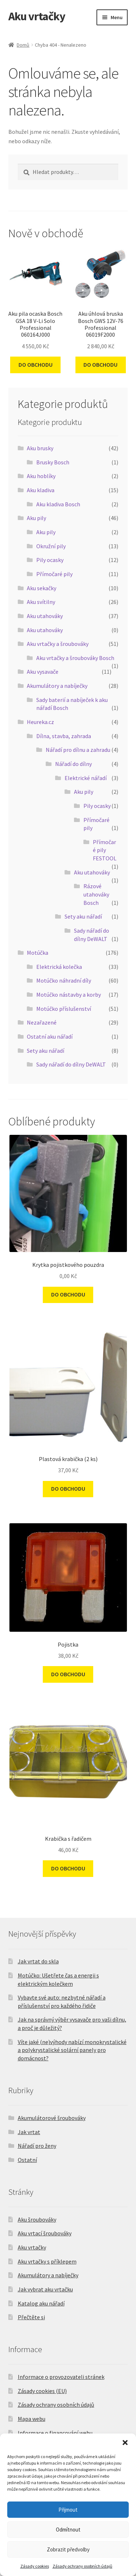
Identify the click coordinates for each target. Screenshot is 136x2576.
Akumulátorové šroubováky (52, 2117)
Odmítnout (68, 2529)
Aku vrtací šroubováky (44, 2233)
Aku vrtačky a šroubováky (57, 643)
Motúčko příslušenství (63, 1008)
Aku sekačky (41, 588)
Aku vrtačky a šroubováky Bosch (75, 657)
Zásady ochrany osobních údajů (82, 2566)
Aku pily (36, 517)
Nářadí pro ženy (37, 2145)
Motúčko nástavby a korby (68, 994)
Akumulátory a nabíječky (57, 685)
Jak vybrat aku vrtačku (45, 2289)
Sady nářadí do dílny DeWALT (71, 1064)
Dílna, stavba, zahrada (63, 736)
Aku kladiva (40, 490)
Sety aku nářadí (83, 916)
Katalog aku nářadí (41, 2303)
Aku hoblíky (41, 476)
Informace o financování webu (55, 2432)
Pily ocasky (49, 559)
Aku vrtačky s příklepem (47, 2261)
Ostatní (27, 2159)
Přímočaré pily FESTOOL (104, 850)
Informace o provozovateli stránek (61, 2376)
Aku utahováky (45, 615)
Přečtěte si (31, 2317)
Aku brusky (40, 448)
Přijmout (68, 2509)
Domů (23, 45)
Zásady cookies (34, 2566)
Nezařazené (42, 1022)
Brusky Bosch (52, 462)
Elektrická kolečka (59, 966)
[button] (125, 2442)
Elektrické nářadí (86, 778)
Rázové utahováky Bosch (96, 894)
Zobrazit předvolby (68, 2549)
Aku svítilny (41, 601)
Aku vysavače (42, 671)
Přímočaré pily (54, 574)
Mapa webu (31, 2418)
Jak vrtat (29, 2132)
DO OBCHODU (35, 364)
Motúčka (37, 952)
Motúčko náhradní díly (63, 980)
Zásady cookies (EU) (42, 2390)
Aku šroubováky (37, 2219)
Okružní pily (51, 546)
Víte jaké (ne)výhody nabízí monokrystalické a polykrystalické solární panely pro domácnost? (72, 2050)
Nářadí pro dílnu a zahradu (78, 749)
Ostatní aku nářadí (50, 1036)
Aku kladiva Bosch (58, 504)
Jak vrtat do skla (38, 1961)
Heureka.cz (40, 721)
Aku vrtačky (36, 16)
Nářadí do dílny (73, 763)
